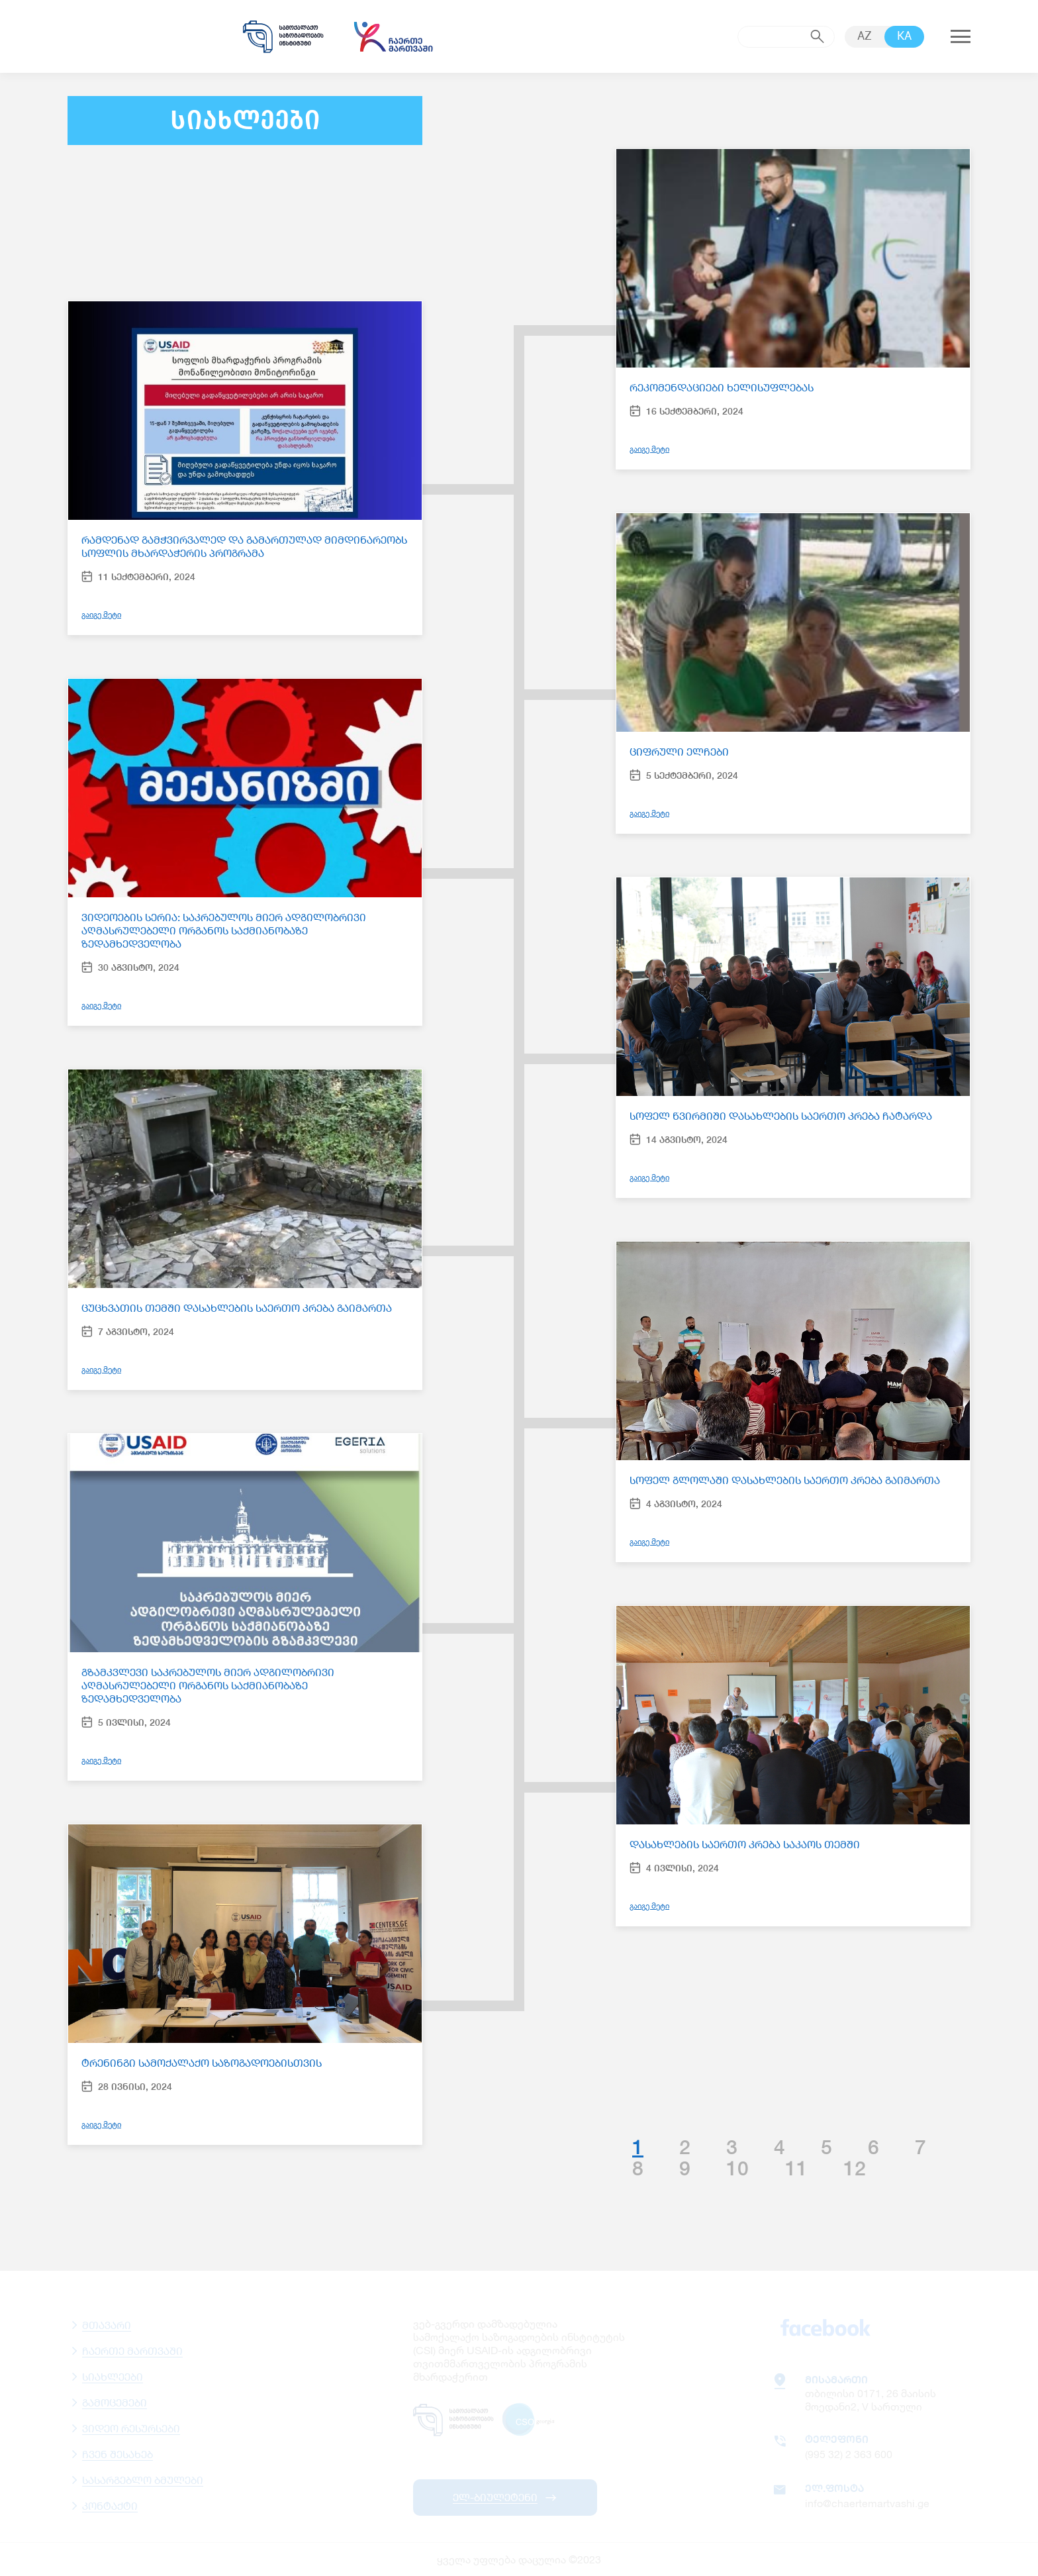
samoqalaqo (283, 36)
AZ (864, 36)
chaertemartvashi (393, 36)
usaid (140, 36)
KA (904, 36)
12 (854, 2168)
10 (737, 2168)
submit (817, 36)
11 (796, 2168)
